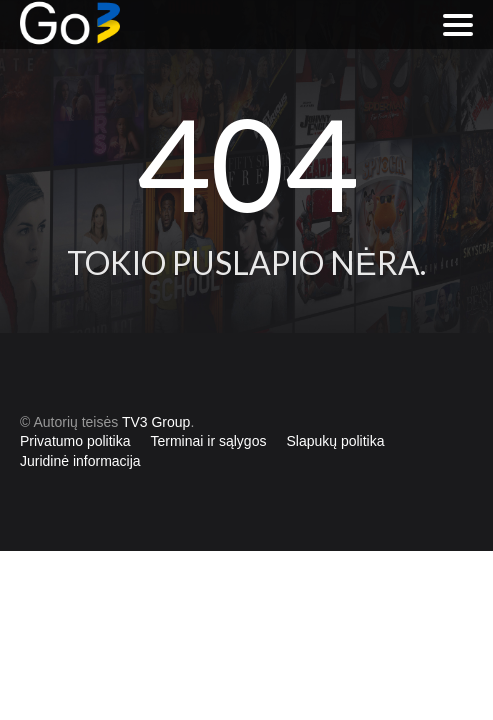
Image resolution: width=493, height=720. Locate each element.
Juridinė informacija (80, 461)
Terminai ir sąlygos (209, 441)
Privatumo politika (75, 441)
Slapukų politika (335, 441)
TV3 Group (156, 422)
